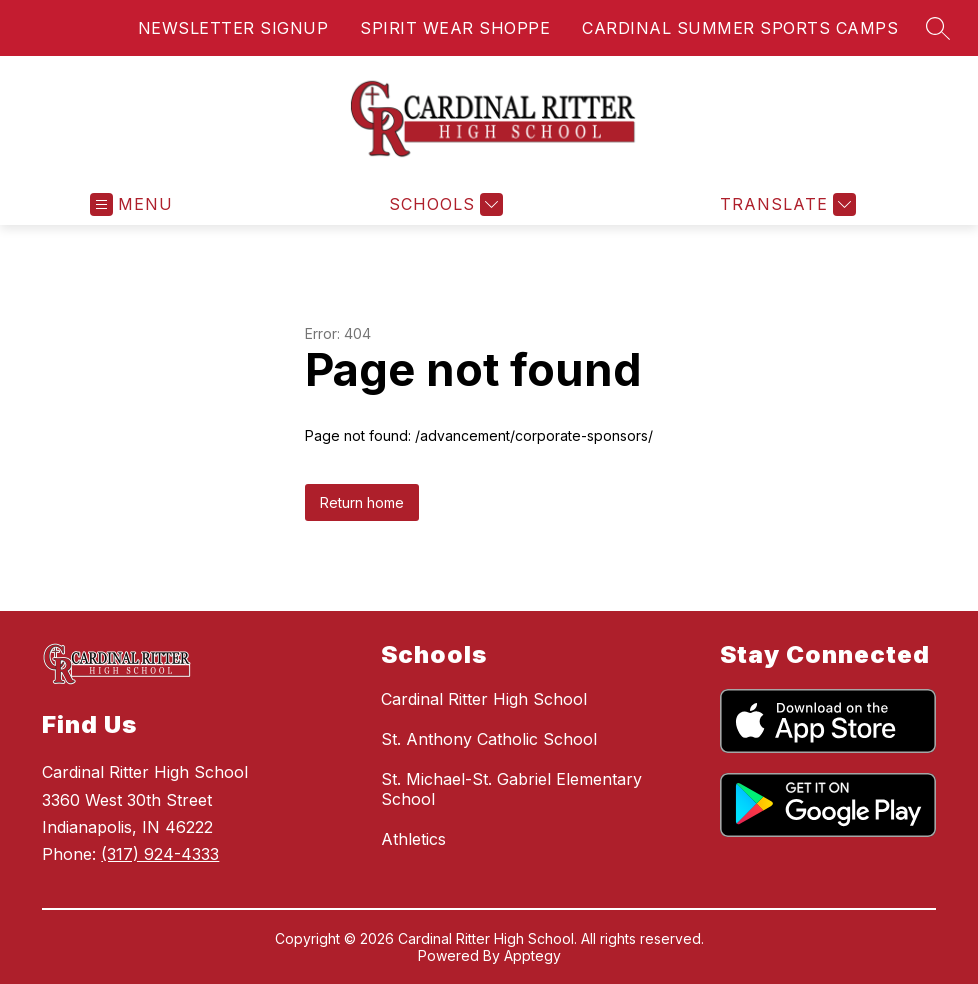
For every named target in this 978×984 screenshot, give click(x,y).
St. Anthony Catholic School (489, 739)
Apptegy (532, 955)
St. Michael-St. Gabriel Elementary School (511, 789)
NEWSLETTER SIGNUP (233, 28)
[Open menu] (131, 204)
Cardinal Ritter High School (484, 699)
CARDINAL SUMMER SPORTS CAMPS (740, 28)
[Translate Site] (785, 204)
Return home (362, 502)
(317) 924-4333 (160, 854)
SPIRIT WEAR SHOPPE (455, 28)
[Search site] (938, 28)
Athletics (413, 839)
